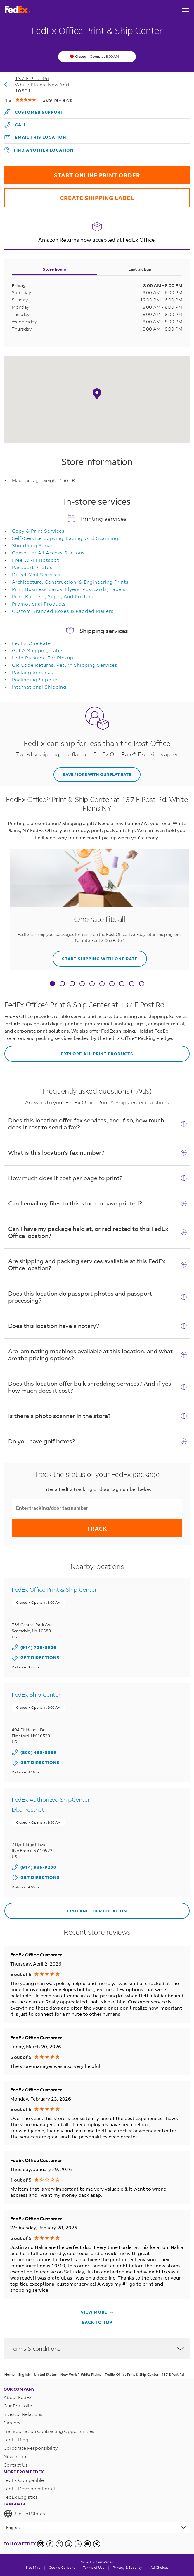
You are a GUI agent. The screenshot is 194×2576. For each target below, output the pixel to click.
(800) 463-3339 (38, 1752)
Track (97, 1528)
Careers (12, 2422)
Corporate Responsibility (31, 2448)
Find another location (39, 150)
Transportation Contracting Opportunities (49, 2431)
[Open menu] (186, 9)
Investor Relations (23, 2414)
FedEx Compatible (24, 2480)
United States (24, 2513)
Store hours (54, 269)
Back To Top (97, 2322)
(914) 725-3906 (38, 1647)
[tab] (52, 984)
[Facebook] (49, 2543)
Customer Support (33, 110)
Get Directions (36, 1658)
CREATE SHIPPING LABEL (69, 194)
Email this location (35, 137)
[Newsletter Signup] (40, 2543)
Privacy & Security (127, 2567)
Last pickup (139, 269)
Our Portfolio (18, 2406)
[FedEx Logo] (17, 9)
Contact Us (16, 2465)
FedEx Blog (16, 2439)
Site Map (33, 2567)
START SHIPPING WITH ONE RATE (95, 956)
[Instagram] (68, 2543)
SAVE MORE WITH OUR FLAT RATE (97, 774)
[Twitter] (59, 2543)
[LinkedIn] (78, 2543)
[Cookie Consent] (62, 2567)
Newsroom (16, 2456)
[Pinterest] (96, 2543)
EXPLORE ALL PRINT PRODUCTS (68, 1051)
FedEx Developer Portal (29, 2488)
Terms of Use (94, 2567)
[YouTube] (87, 2543)
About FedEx (18, 2397)
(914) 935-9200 (38, 1867)
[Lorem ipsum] (97, 2527)
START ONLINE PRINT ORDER (72, 172)
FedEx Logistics (21, 2497)
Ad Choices (159, 2567)
